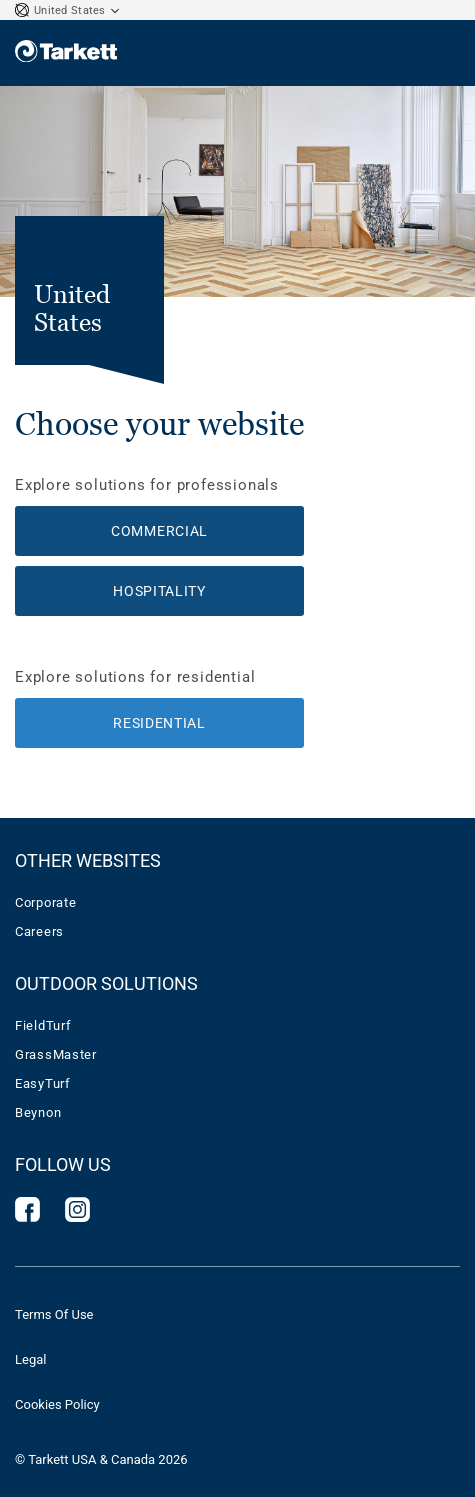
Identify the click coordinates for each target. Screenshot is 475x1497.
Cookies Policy (57, 1404)
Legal (30, 1359)
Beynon (38, 1112)
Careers (39, 931)
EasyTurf (43, 1083)
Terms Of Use (54, 1314)
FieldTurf (43, 1025)
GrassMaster (56, 1054)
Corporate (45, 902)
